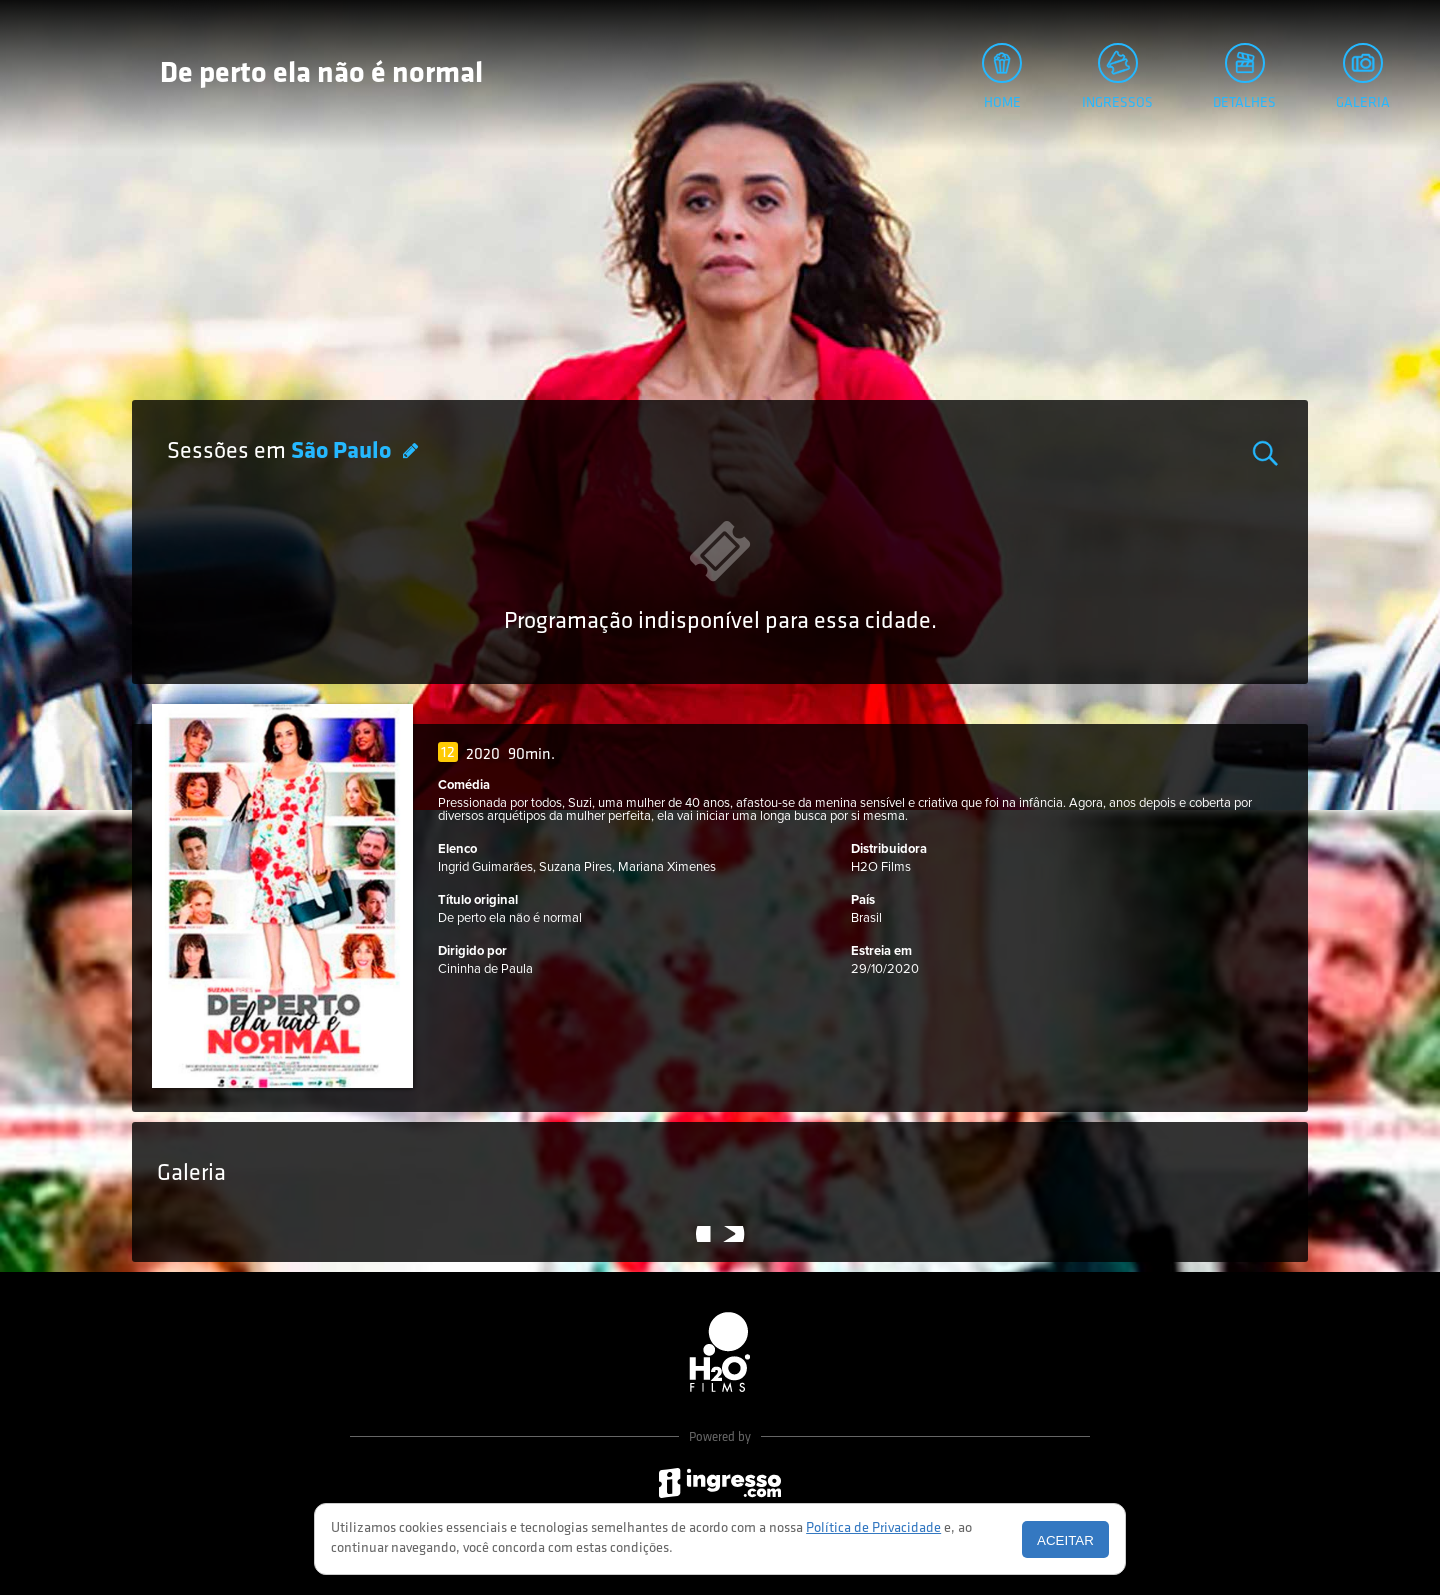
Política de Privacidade (873, 1528)
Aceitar (1065, 1540)
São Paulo (343, 452)
